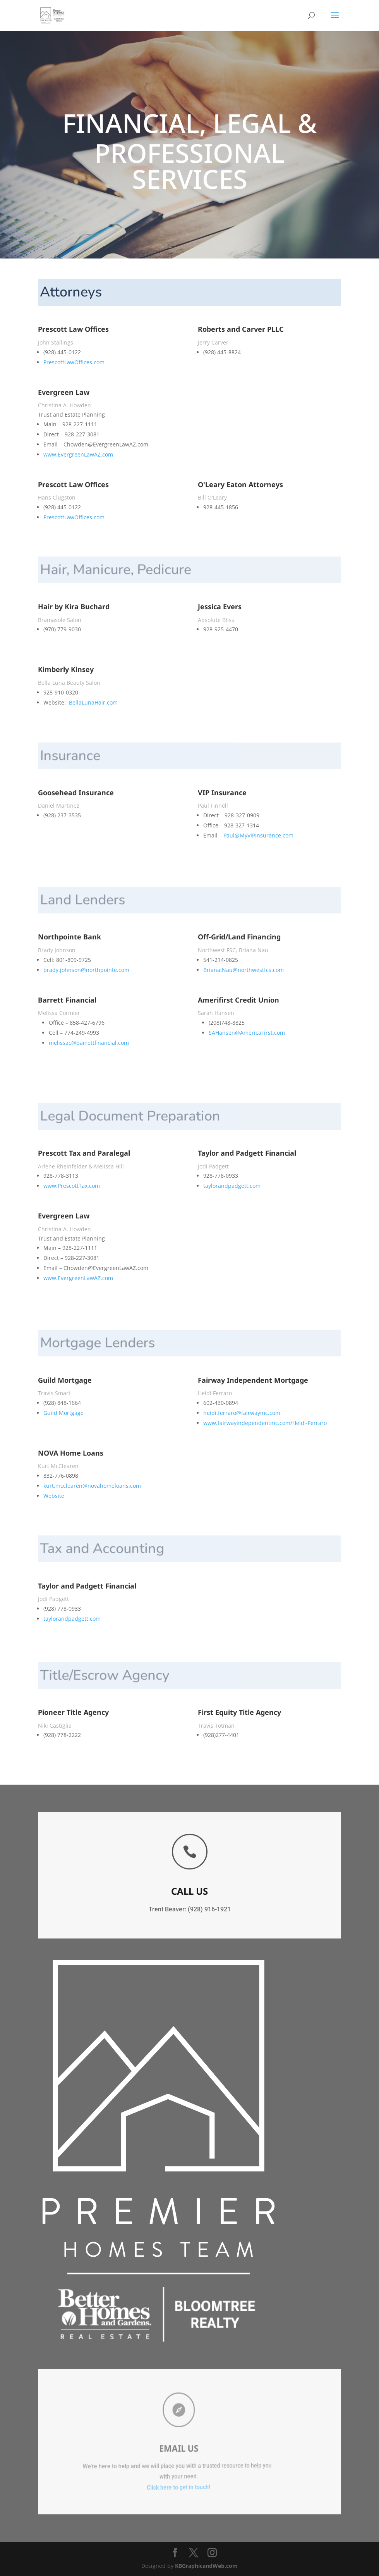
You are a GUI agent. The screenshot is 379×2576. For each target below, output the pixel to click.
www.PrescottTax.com (71, 1185)
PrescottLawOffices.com (74, 362)
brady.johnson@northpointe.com (86, 970)
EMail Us (156, 2448)
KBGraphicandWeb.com (206, 2565)
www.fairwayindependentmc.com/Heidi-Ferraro (265, 1423)
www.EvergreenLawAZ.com (78, 454)
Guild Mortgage (63, 1412)
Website (53, 1495)
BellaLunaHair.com (93, 702)
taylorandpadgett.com (232, 1185)
